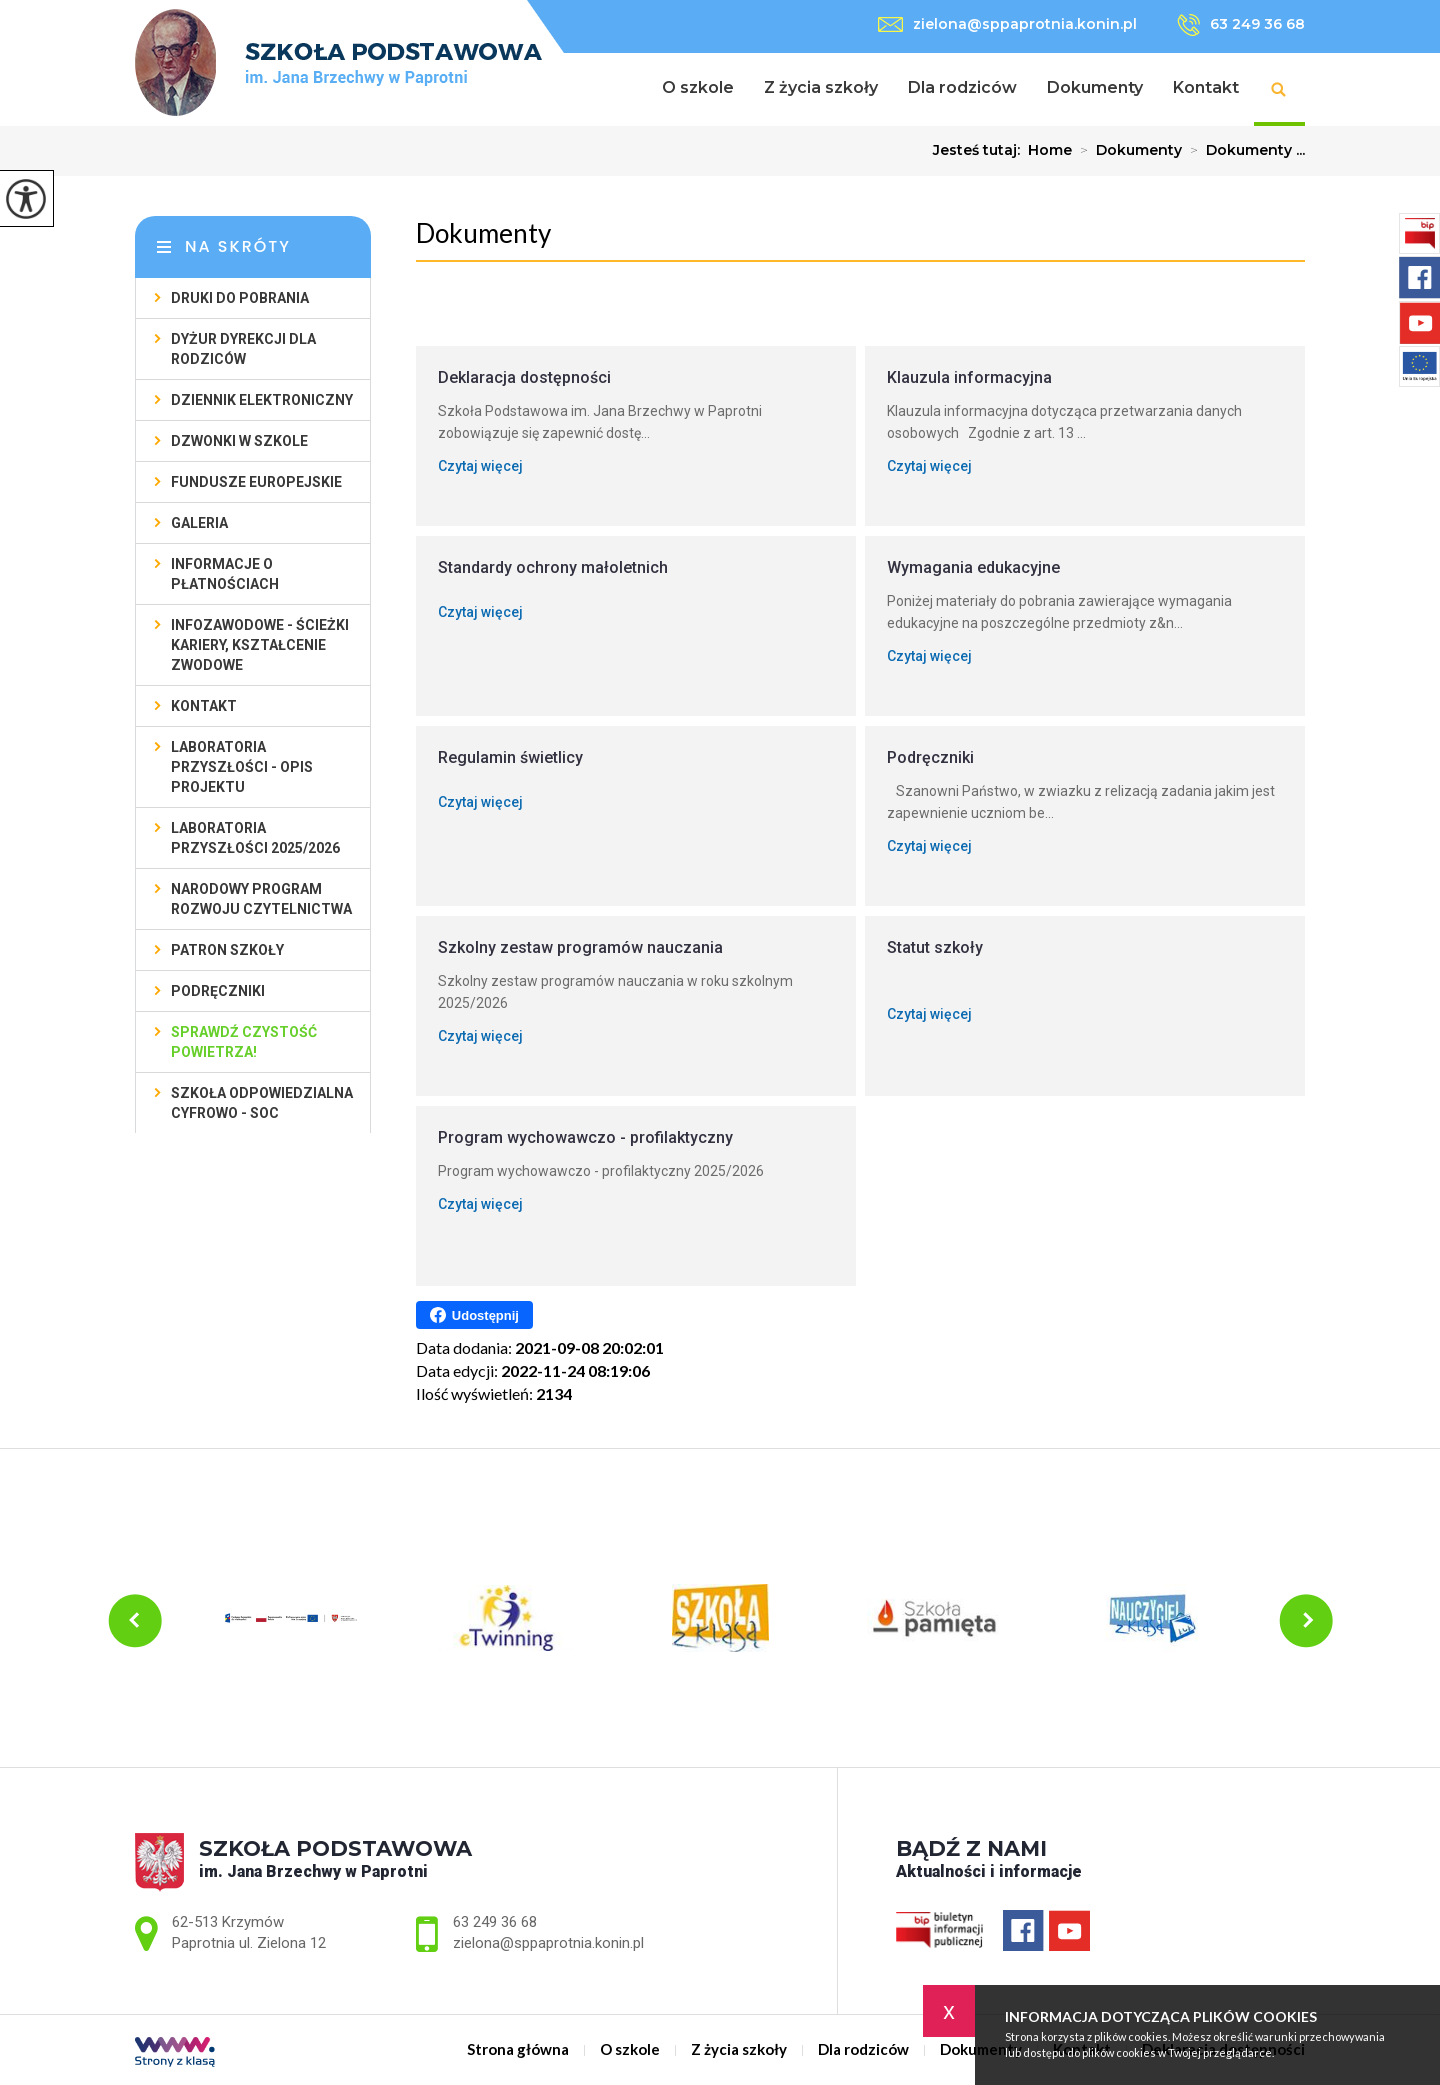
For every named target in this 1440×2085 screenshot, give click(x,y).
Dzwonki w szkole (239, 441)
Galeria (199, 523)
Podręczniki (218, 991)
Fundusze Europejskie (256, 482)
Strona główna (621, 89)
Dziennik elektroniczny (262, 400)
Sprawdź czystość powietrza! (244, 1042)
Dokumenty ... (1243, 150)
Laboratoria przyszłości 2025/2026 (255, 838)
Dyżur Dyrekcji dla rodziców (243, 349)
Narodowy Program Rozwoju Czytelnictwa (261, 899)
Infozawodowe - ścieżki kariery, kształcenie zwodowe (260, 645)
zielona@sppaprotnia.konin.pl (1007, 24)
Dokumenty (1095, 87)
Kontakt (1206, 87)
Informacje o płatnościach (225, 574)
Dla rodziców (962, 87)
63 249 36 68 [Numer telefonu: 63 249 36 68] (495, 1922)
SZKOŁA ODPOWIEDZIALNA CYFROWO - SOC (262, 1103)
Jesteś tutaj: (980, 150)
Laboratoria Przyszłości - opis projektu (242, 767)
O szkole (698, 87)
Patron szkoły (227, 950)
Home (1050, 150)
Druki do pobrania (240, 298)
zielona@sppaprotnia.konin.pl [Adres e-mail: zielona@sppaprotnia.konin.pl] (548, 1943)
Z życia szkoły (821, 87)
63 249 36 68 (1241, 25)
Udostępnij (474, 1315)
